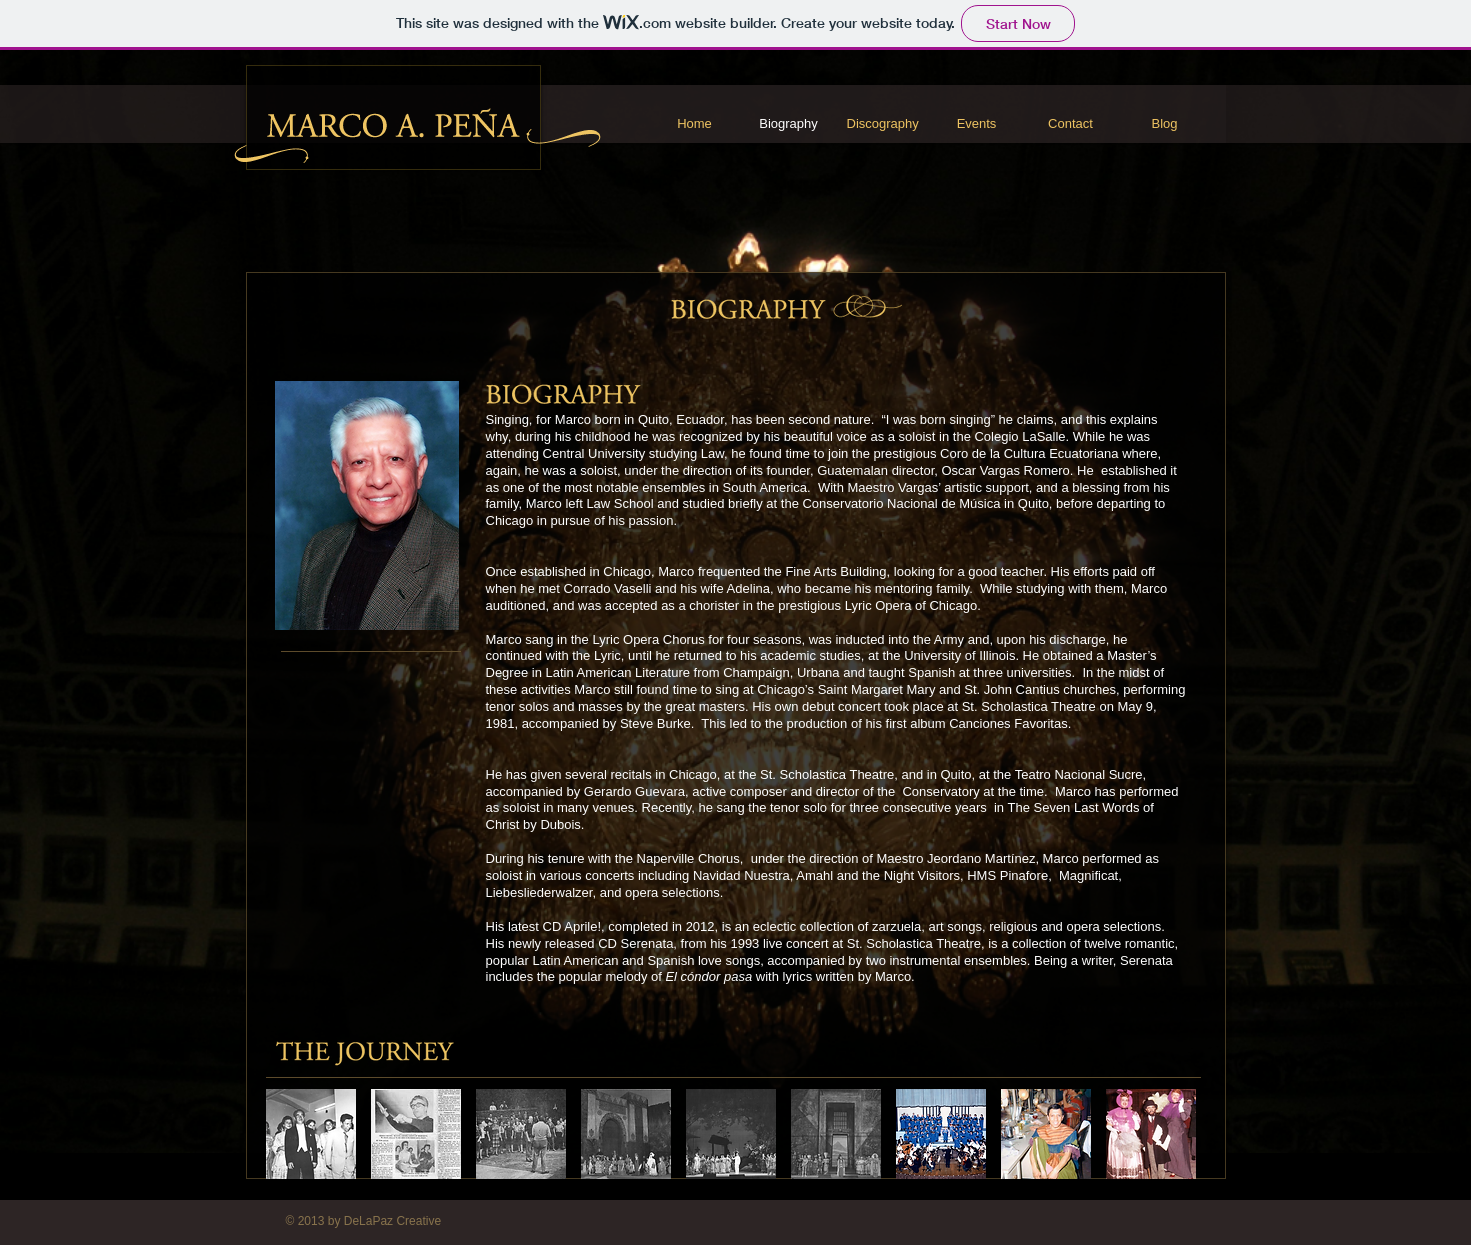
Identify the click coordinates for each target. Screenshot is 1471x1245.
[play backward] (291, 1134)
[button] (416, 1134)
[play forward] (1186, 1134)
